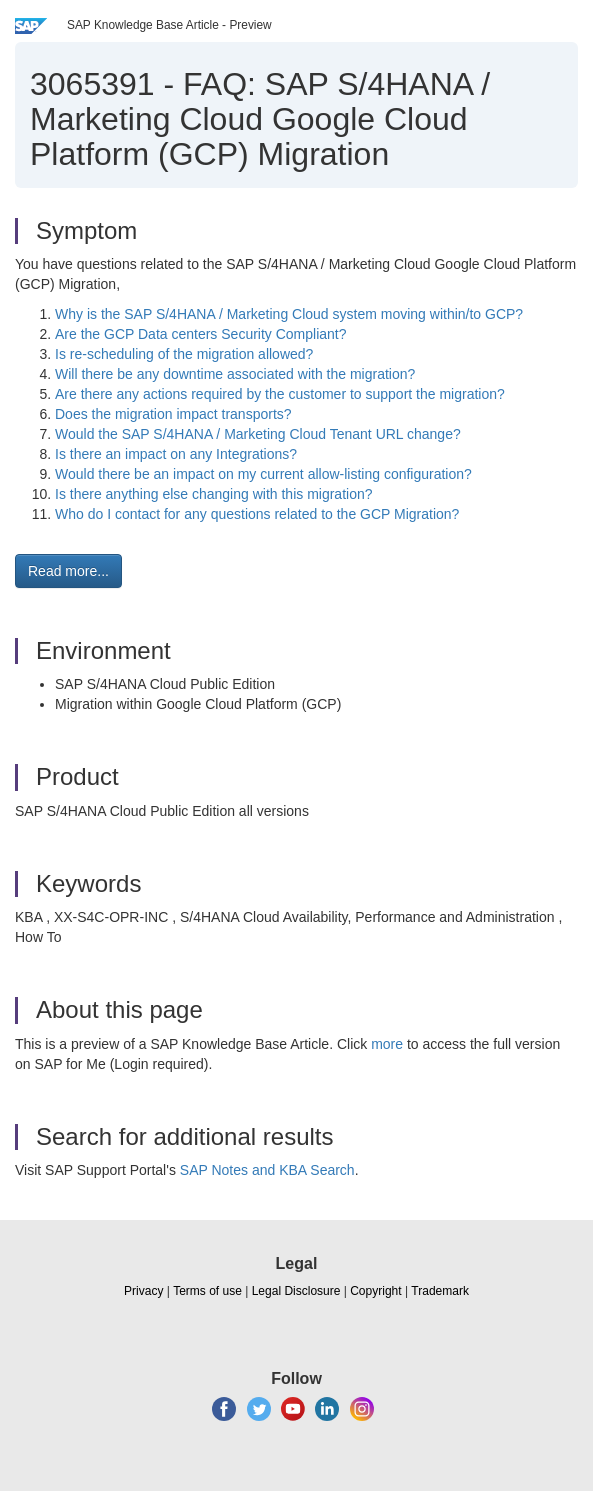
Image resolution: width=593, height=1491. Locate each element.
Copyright (375, 1291)
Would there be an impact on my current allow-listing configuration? (263, 474)
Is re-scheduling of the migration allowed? (184, 354)
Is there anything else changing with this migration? (214, 494)
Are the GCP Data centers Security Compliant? (201, 334)
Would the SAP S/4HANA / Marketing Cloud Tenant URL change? (258, 434)
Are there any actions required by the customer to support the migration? (280, 394)
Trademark (440, 1291)
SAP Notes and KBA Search (267, 1170)
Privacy (143, 1291)
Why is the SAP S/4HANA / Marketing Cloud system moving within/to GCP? (289, 314)
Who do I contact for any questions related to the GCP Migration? (257, 514)
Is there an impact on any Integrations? (176, 454)
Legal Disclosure (296, 1291)
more (387, 1044)
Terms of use (207, 1291)
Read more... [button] (68, 571)
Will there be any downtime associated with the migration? (235, 374)
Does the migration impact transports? (173, 414)
